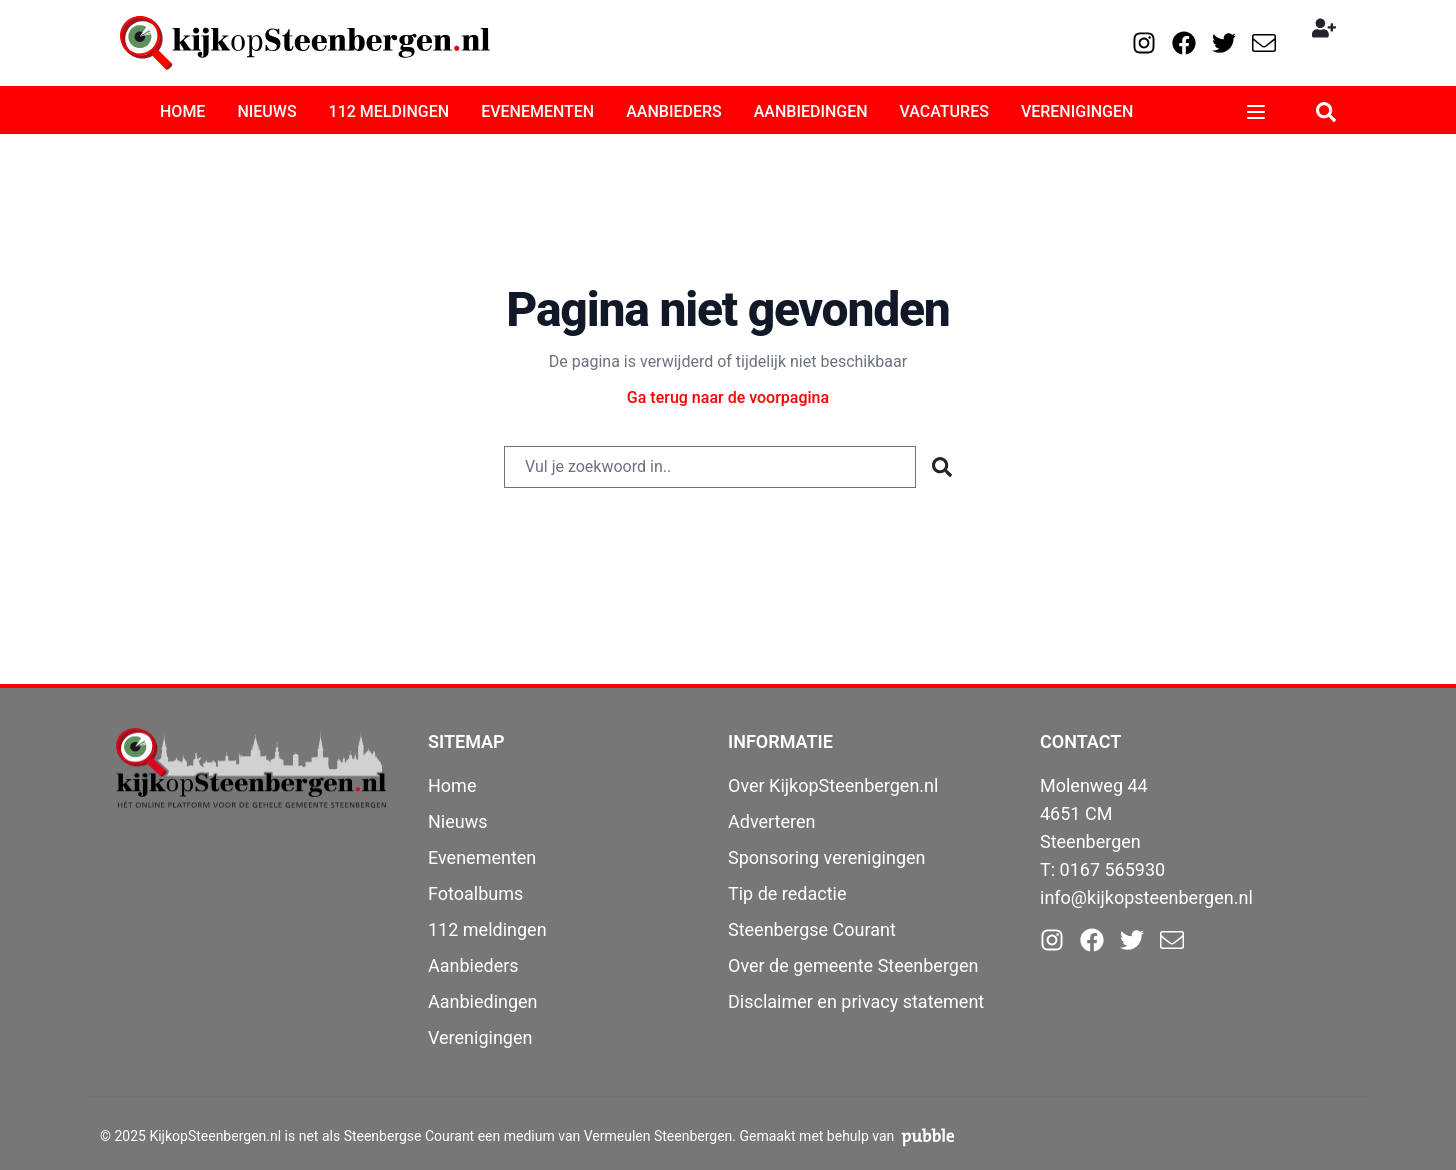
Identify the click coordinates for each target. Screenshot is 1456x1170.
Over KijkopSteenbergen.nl (833, 785)
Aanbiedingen (483, 1001)
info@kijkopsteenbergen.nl (1146, 897)
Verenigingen (480, 1037)
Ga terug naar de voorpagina (728, 397)
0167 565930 (1113, 869)
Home (452, 785)
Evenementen (482, 857)
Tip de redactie (787, 893)
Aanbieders (473, 965)
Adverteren (771, 821)
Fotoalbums (475, 893)
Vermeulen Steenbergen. (660, 1136)
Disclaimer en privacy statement (856, 1001)
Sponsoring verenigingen (827, 857)
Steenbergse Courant (812, 929)
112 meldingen (487, 929)
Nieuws (458, 821)
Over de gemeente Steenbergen (853, 965)
